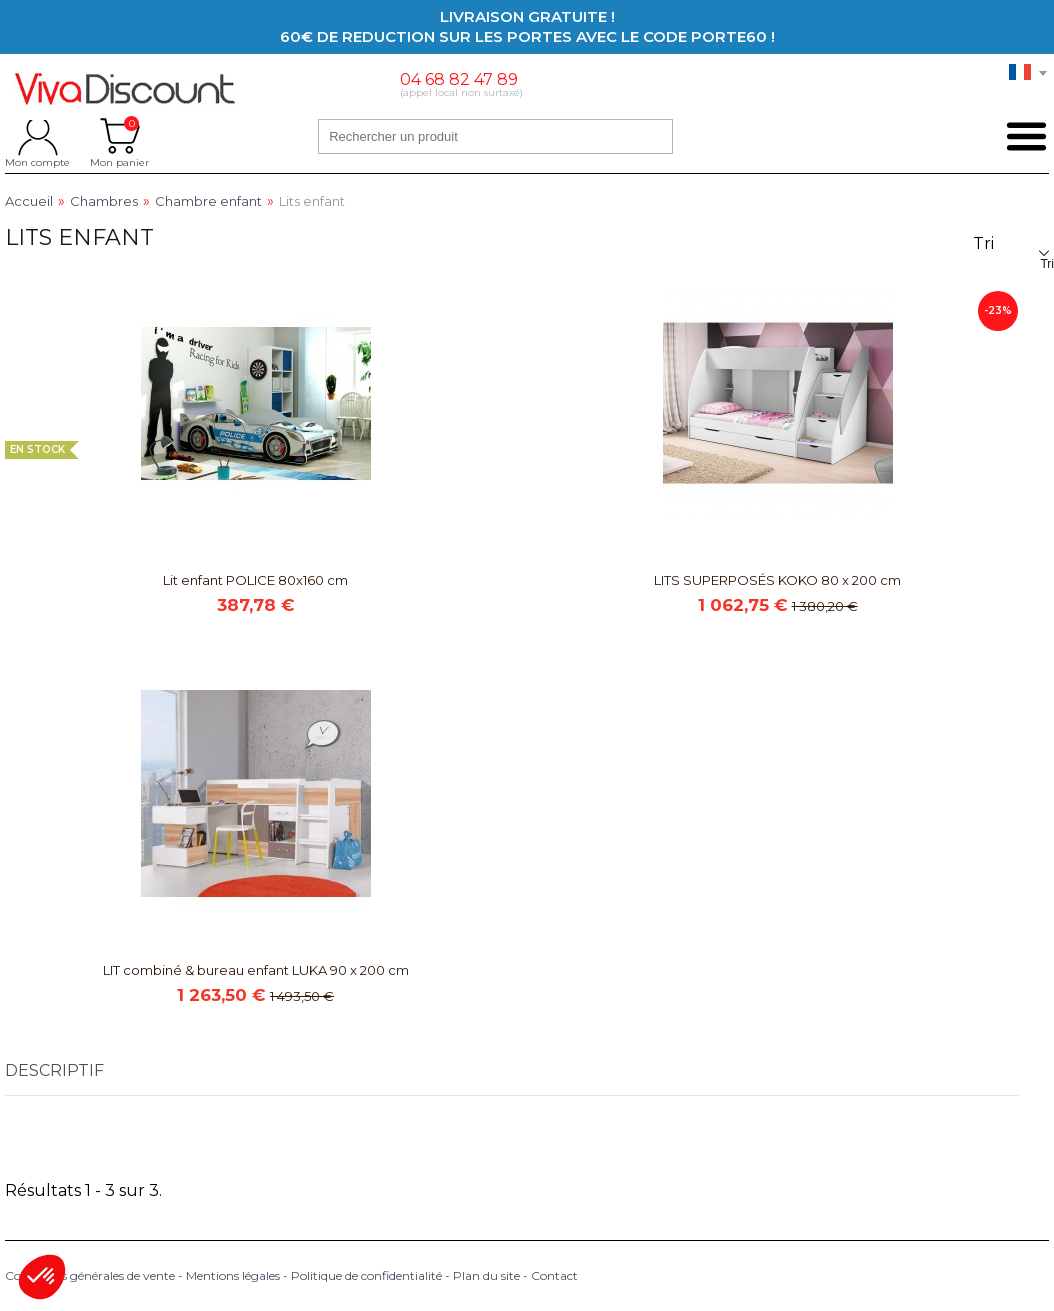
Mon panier (119, 136)
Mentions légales (233, 1275)
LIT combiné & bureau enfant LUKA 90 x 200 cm (256, 970)
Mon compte (37, 136)
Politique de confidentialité (366, 1275)
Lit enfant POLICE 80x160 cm (255, 580)
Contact (554, 1275)
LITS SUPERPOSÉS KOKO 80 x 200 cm (777, 580)
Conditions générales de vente (90, 1275)
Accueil (29, 201)
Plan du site (486, 1275)
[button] (42, 1277)
